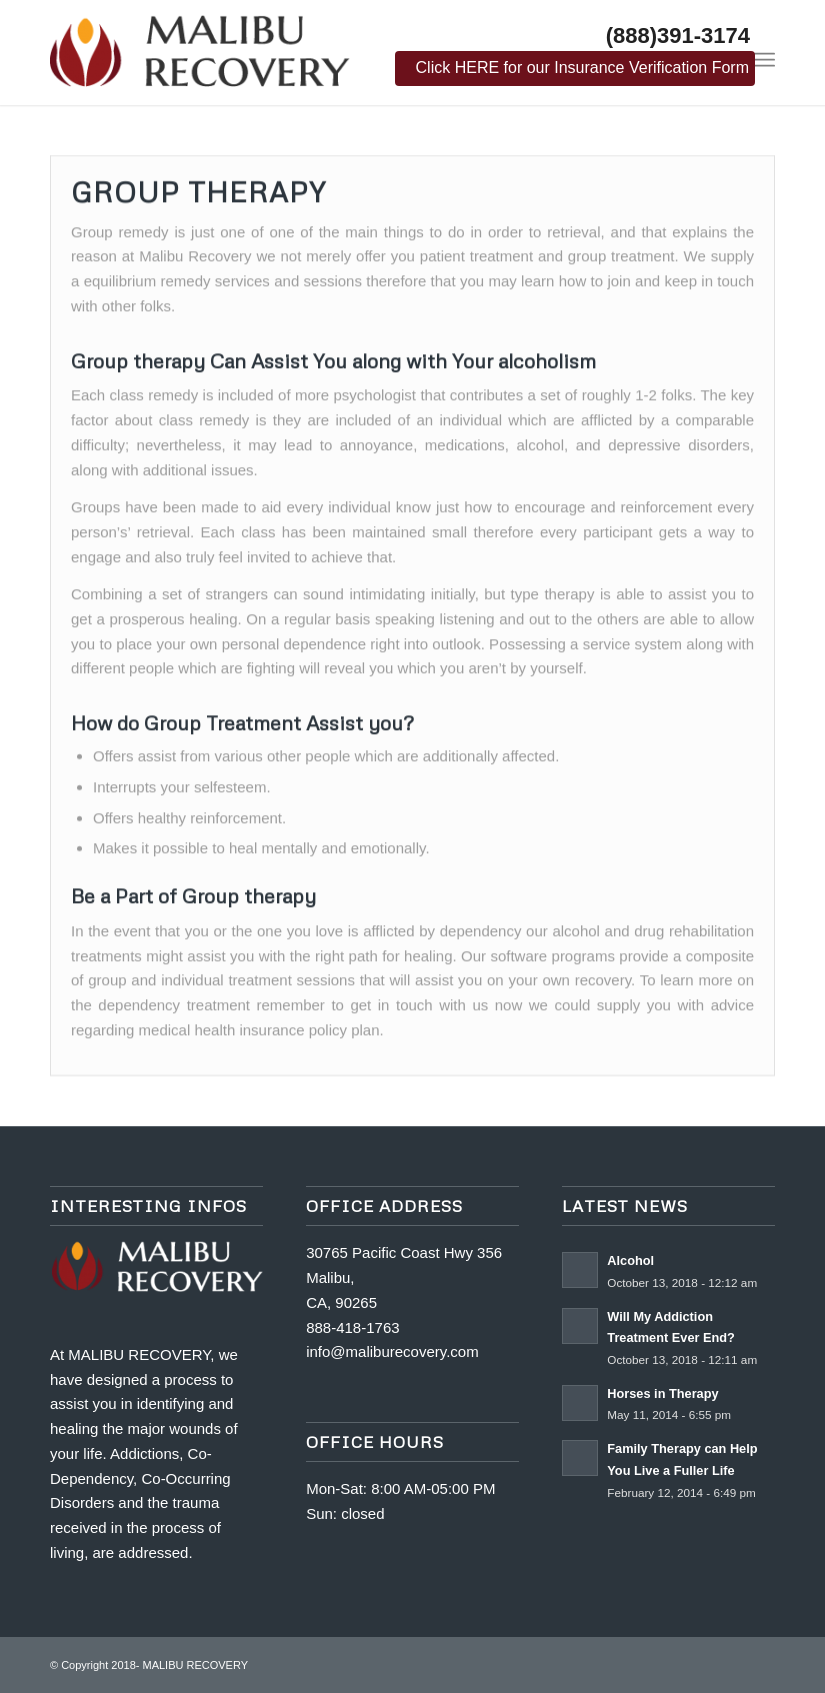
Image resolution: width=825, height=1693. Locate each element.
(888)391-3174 (678, 35)
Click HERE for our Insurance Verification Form (582, 67)
